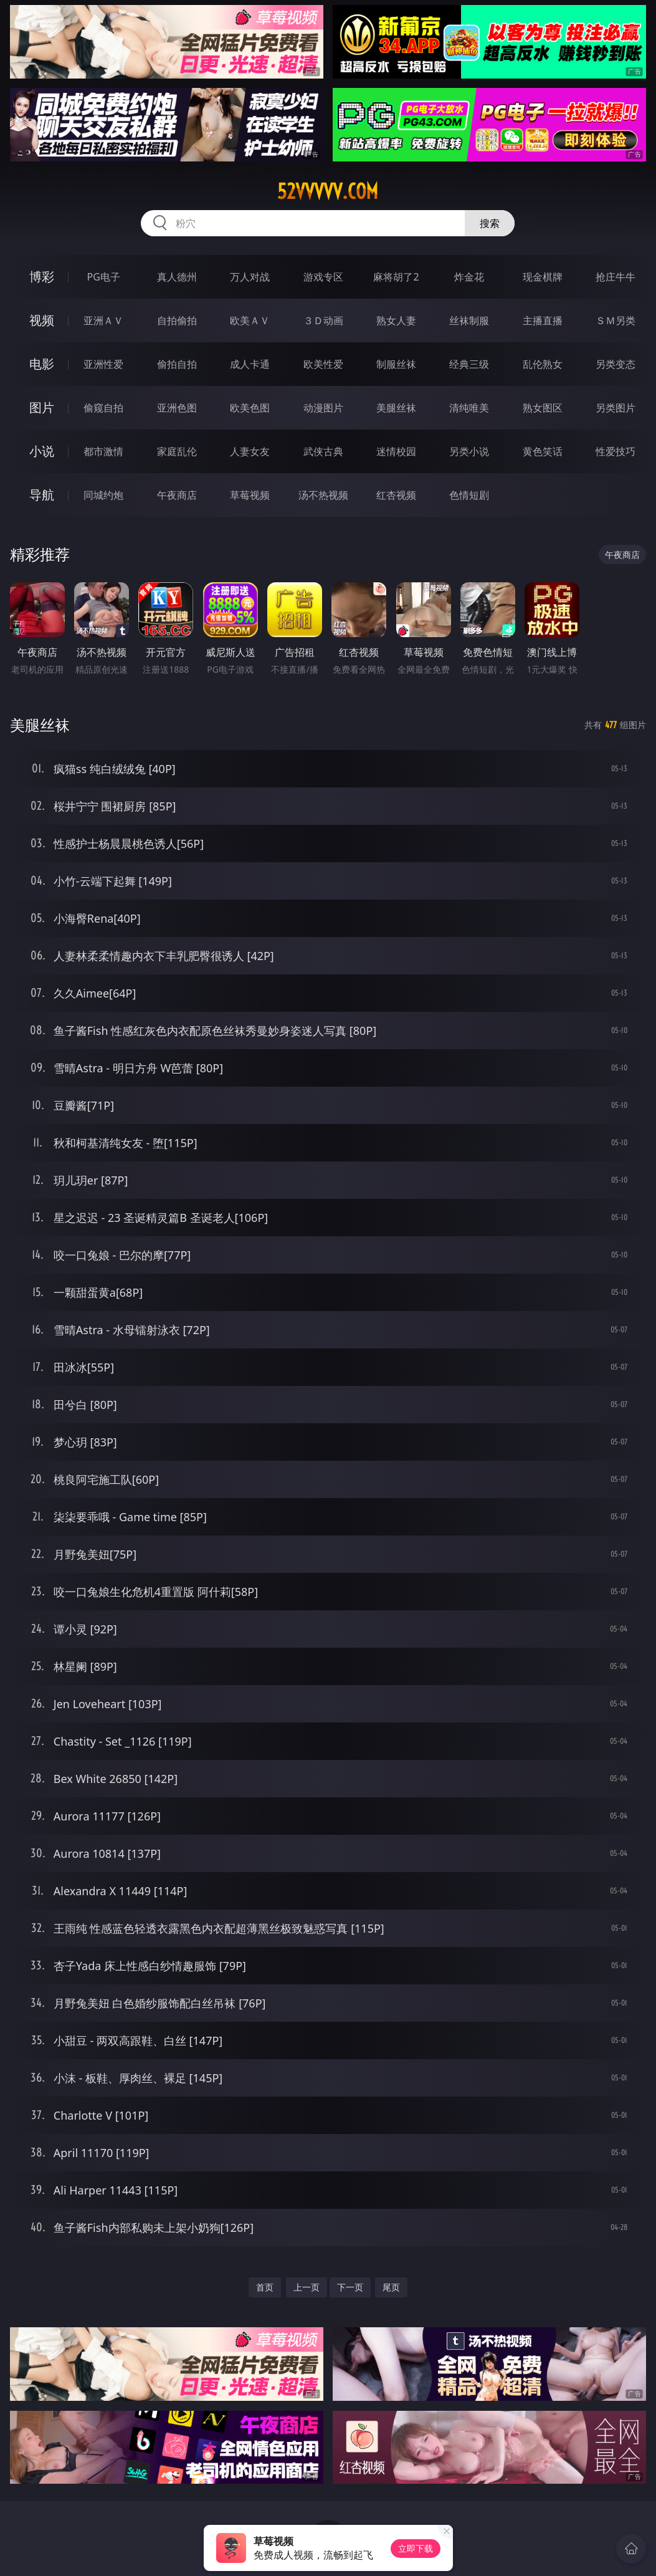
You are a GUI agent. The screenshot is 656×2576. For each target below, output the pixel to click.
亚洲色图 (177, 408)
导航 (41, 494)
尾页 (391, 2287)
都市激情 (103, 451)
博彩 (41, 276)
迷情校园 (396, 451)
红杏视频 (396, 495)
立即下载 (415, 2548)
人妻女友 (250, 451)
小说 (41, 451)
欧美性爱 (323, 364)
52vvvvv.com (327, 191)
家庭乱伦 (177, 451)
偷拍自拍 (177, 364)
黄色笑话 (543, 451)
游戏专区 (323, 277)
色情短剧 (469, 495)
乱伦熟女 (543, 364)
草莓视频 (250, 495)
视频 (41, 320)
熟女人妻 (396, 320)
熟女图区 (543, 408)
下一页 (350, 2287)
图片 (41, 407)
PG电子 (103, 277)
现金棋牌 (543, 277)
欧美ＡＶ (250, 320)
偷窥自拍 (103, 408)
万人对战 (250, 277)
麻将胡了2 (396, 277)
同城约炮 (103, 495)
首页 (264, 2287)
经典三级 (469, 364)
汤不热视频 (323, 495)
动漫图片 (323, 408)
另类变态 (615, 364)
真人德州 (177, 277)
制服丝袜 (396, 364)
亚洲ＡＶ (103, 320)
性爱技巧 (615, 451)
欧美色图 (250, 408)
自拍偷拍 (177, 320)
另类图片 (615, 408)
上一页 (306, 2287)
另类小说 (469, 451)
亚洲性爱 (103, 364)
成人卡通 (250, 364)
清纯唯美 (469, 408)
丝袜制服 (469, 320)
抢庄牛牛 (615, 277)
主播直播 (543, 320)
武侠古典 (323, 451)
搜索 (490, 223)
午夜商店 (177, 495)
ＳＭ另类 (615, 320)
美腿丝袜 (396, 408)
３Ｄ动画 (323, 320)
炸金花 (469, 277)
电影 (41, 363)
